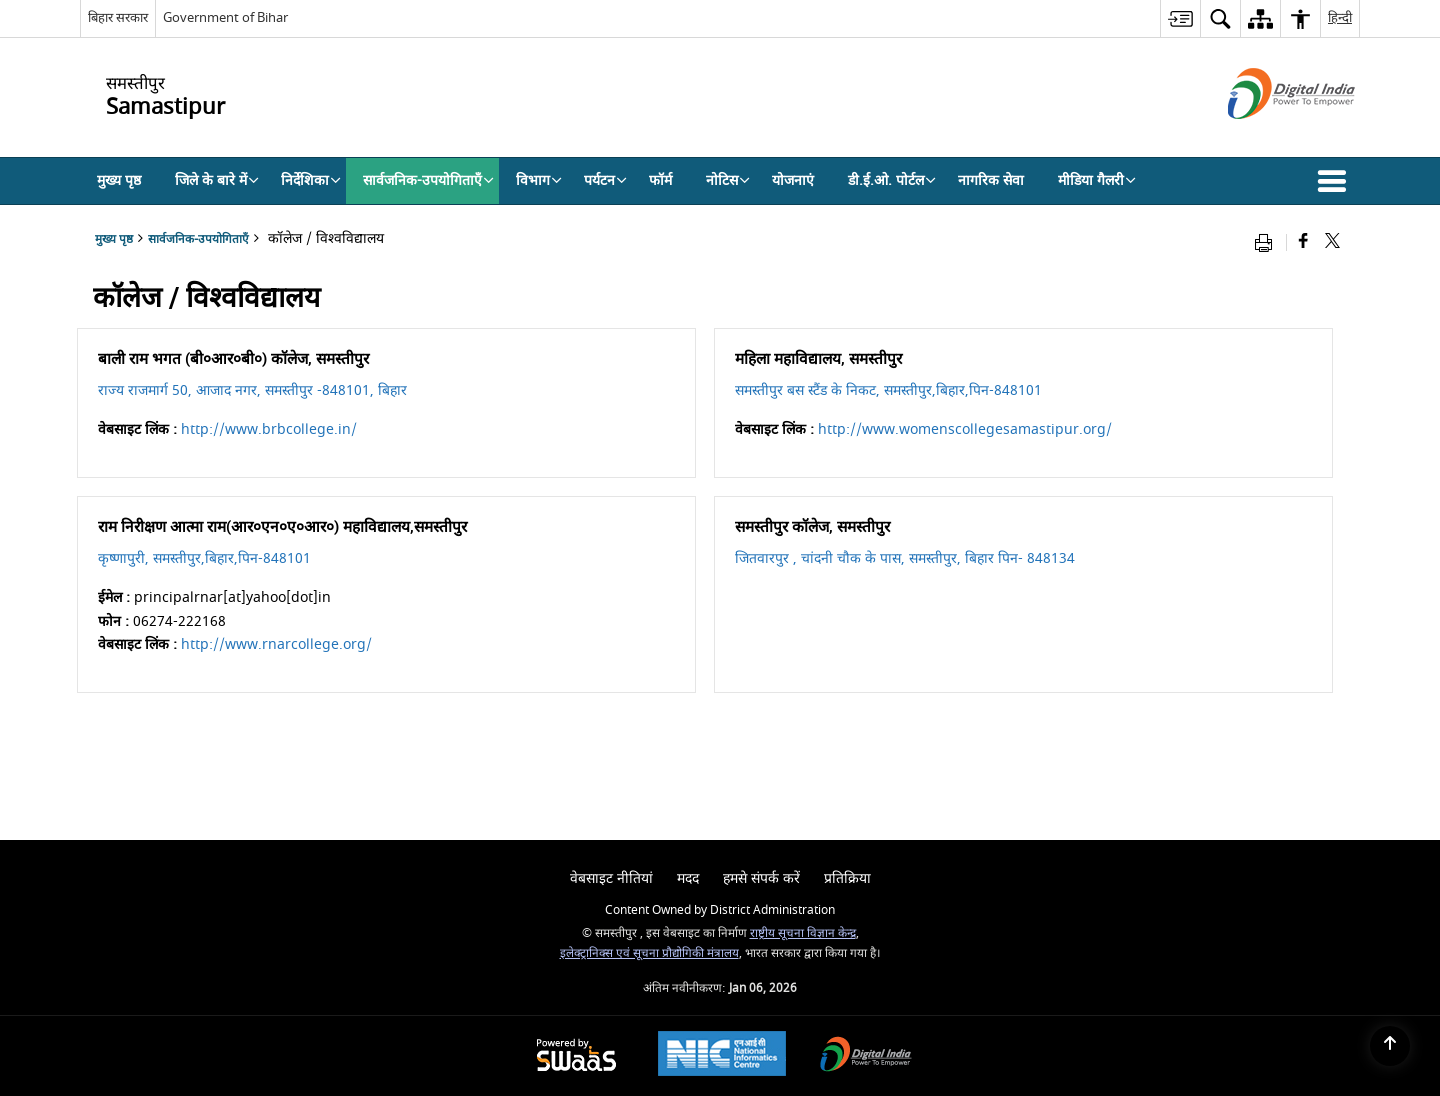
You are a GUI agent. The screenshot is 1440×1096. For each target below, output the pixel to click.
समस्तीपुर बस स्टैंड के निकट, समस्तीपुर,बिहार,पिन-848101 (888, 390)
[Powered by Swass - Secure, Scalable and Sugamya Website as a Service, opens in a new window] (576, 1056)
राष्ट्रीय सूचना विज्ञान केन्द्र (803, 933)
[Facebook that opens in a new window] (1303, 242)
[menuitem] (1180, 18)
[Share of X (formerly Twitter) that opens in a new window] (1332, 242)
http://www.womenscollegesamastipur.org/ (965, 429)
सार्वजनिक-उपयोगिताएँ (198, 239)
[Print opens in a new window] (1268, 242)
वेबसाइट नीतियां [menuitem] (611, 878)
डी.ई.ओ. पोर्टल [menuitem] (892, 180)
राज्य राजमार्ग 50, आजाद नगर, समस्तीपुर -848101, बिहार (252, 390)
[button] (1336, 181)
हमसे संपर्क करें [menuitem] (761, 878)
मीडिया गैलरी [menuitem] (1097, 180)
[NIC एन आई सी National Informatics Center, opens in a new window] (722, 1056)
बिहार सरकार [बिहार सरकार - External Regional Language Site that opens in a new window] (118, 17)
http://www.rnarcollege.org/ (276, 644)
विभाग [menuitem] (539, 180)
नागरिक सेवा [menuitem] (991, 180)
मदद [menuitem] (688, 878)
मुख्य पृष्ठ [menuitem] (119, 180)
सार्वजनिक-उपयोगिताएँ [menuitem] (428, 180)
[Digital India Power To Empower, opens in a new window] (866, 1056)
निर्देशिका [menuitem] (311, 180)
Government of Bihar (225, 17)
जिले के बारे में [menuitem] (217, 180)
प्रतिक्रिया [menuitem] (847, 878)
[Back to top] (1390, 1046)
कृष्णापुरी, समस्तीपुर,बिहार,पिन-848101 (204, 558)
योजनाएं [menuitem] (793, 180)
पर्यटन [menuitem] (605, 180)
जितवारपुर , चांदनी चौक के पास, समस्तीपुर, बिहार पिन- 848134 (905, 558)
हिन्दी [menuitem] (1340, 17)
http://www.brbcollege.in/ (269, 429)
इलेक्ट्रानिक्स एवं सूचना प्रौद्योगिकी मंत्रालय (649, 953)
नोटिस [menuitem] (728, 180)
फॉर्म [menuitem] (660, 180)
